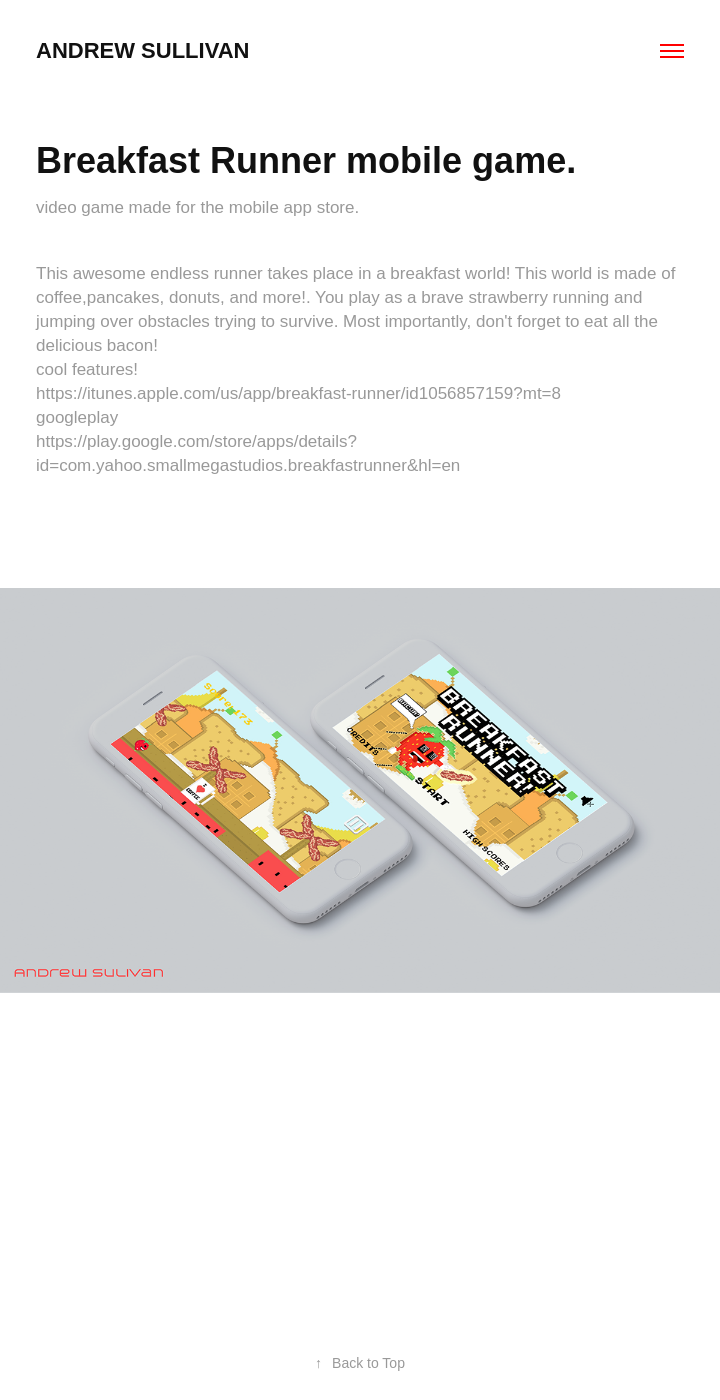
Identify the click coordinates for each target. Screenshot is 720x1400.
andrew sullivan (142, 50)
